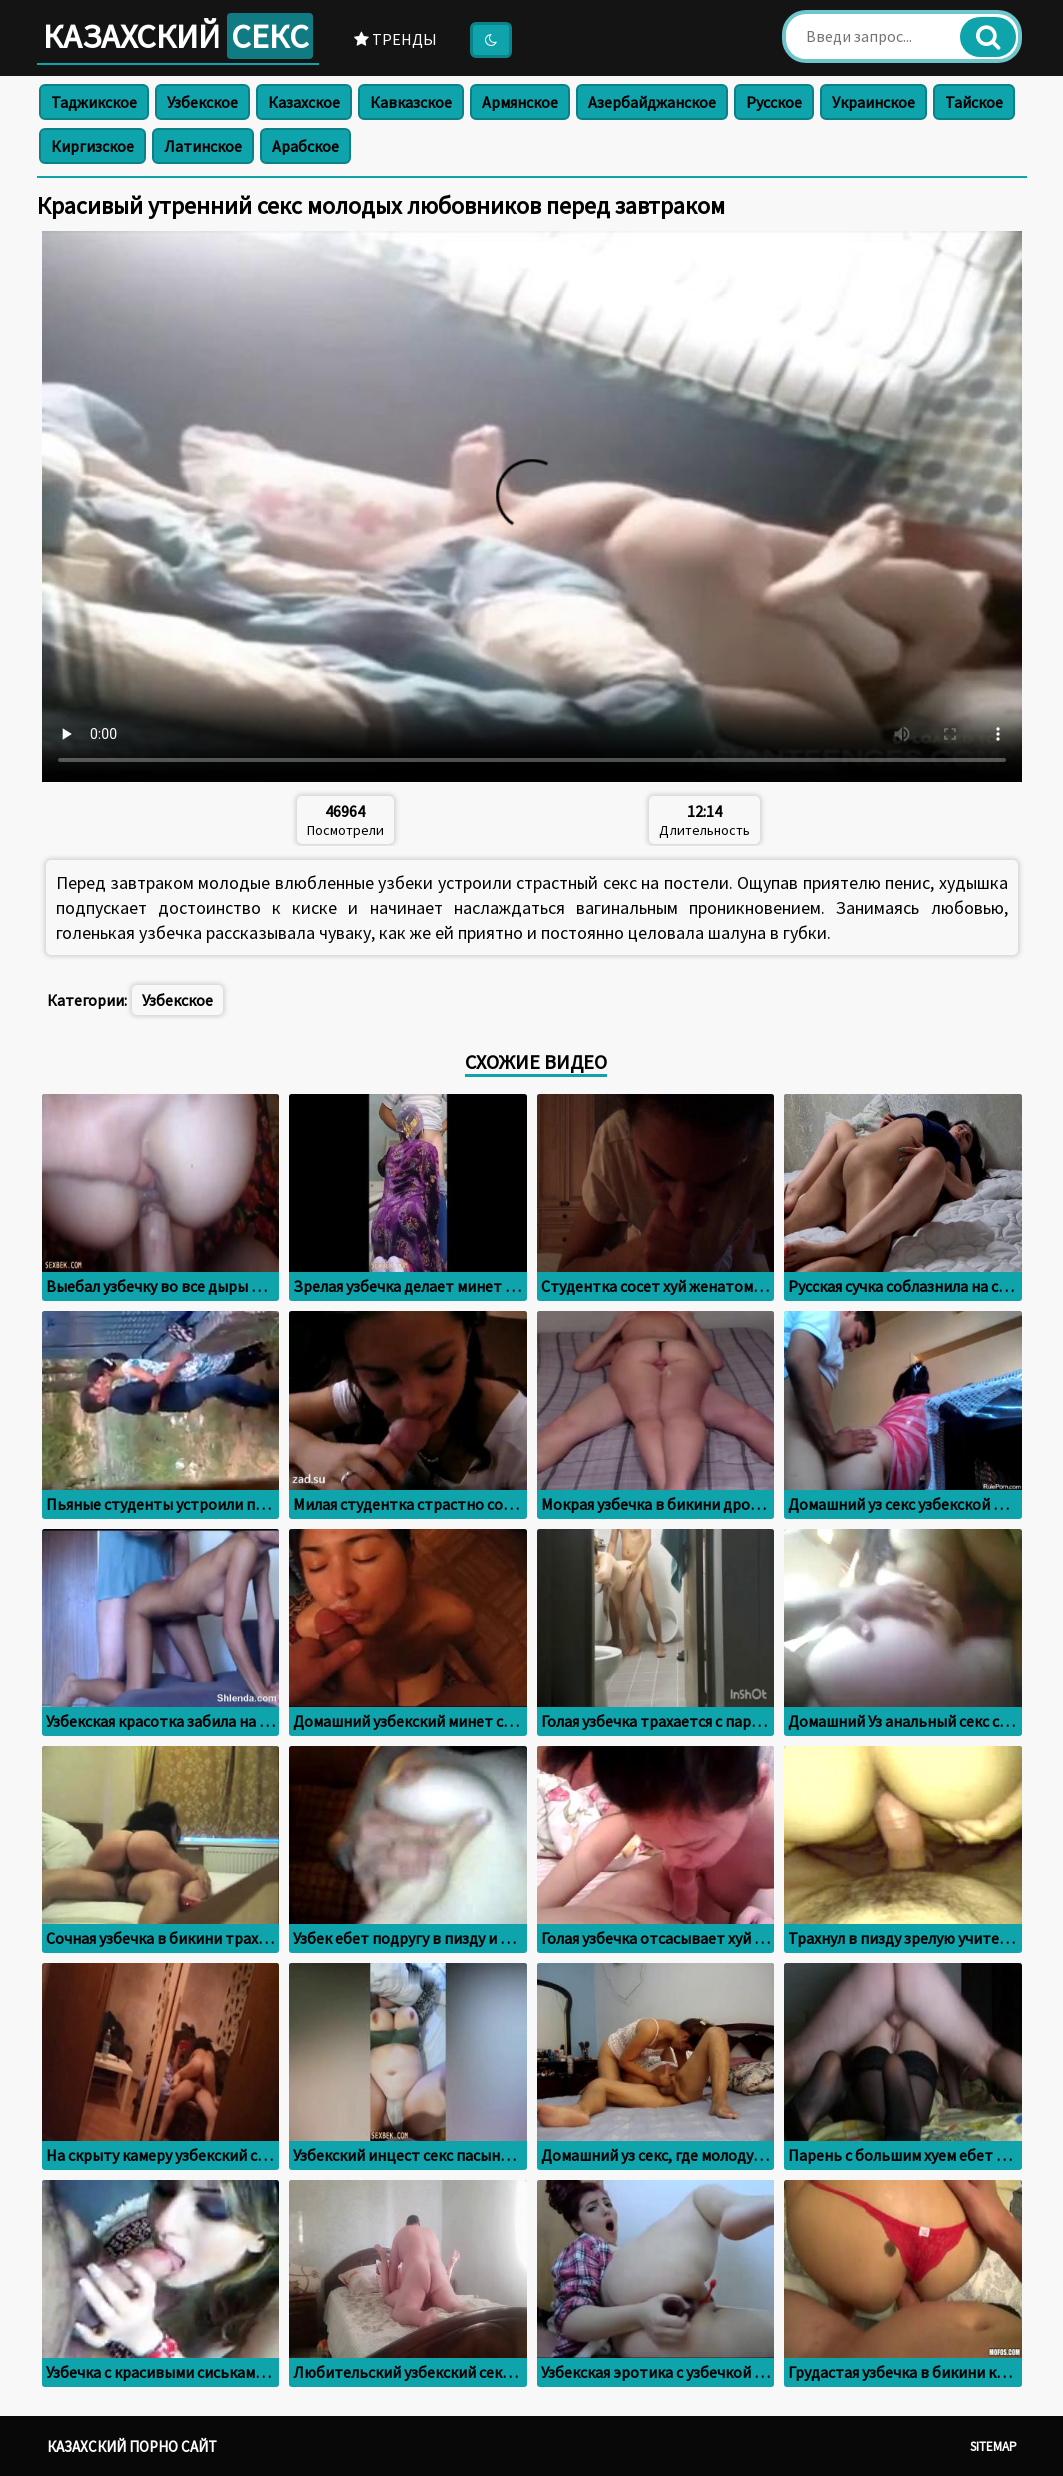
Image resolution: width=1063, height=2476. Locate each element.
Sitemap (993, 2446)
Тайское (974, 102)
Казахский (178, 36)
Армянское (520, 102)
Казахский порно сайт (132, 2446)
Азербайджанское (652, 102)
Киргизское (92, 146)
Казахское (304, 102)
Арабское (305, 146)
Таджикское (94, 102)
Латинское (203, 146)
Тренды (395, 39)
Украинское (873, 102)
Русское (774, 102)
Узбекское (202, 102)
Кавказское (411, 102)
